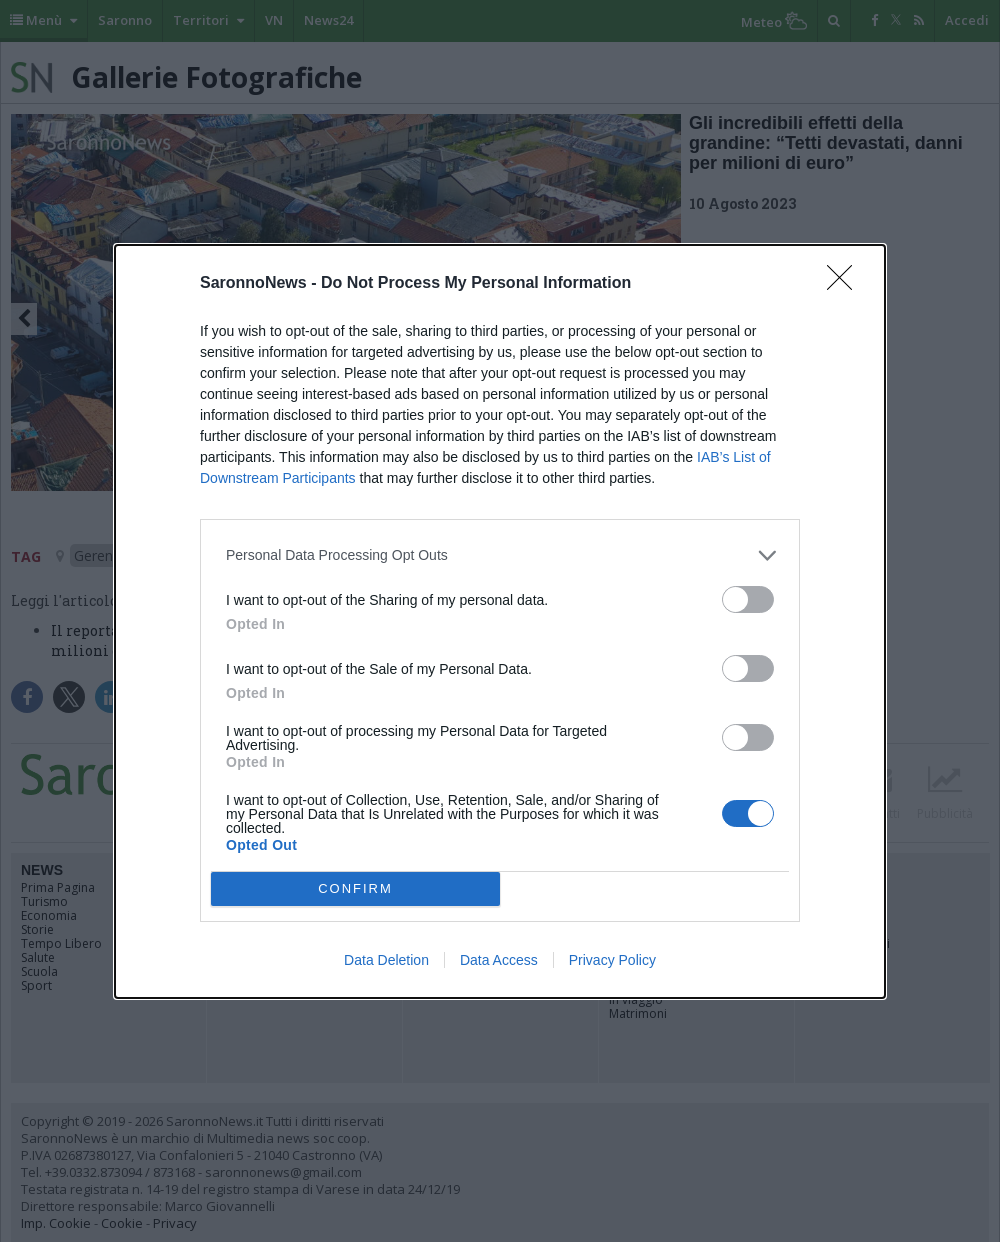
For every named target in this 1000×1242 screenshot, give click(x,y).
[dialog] (500, 621)
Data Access (499, 960)
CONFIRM (355, 888)
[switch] (748, 599)
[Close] (846, 284)
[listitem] (500, 555)
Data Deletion (386, 960)
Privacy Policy (612, 960)
